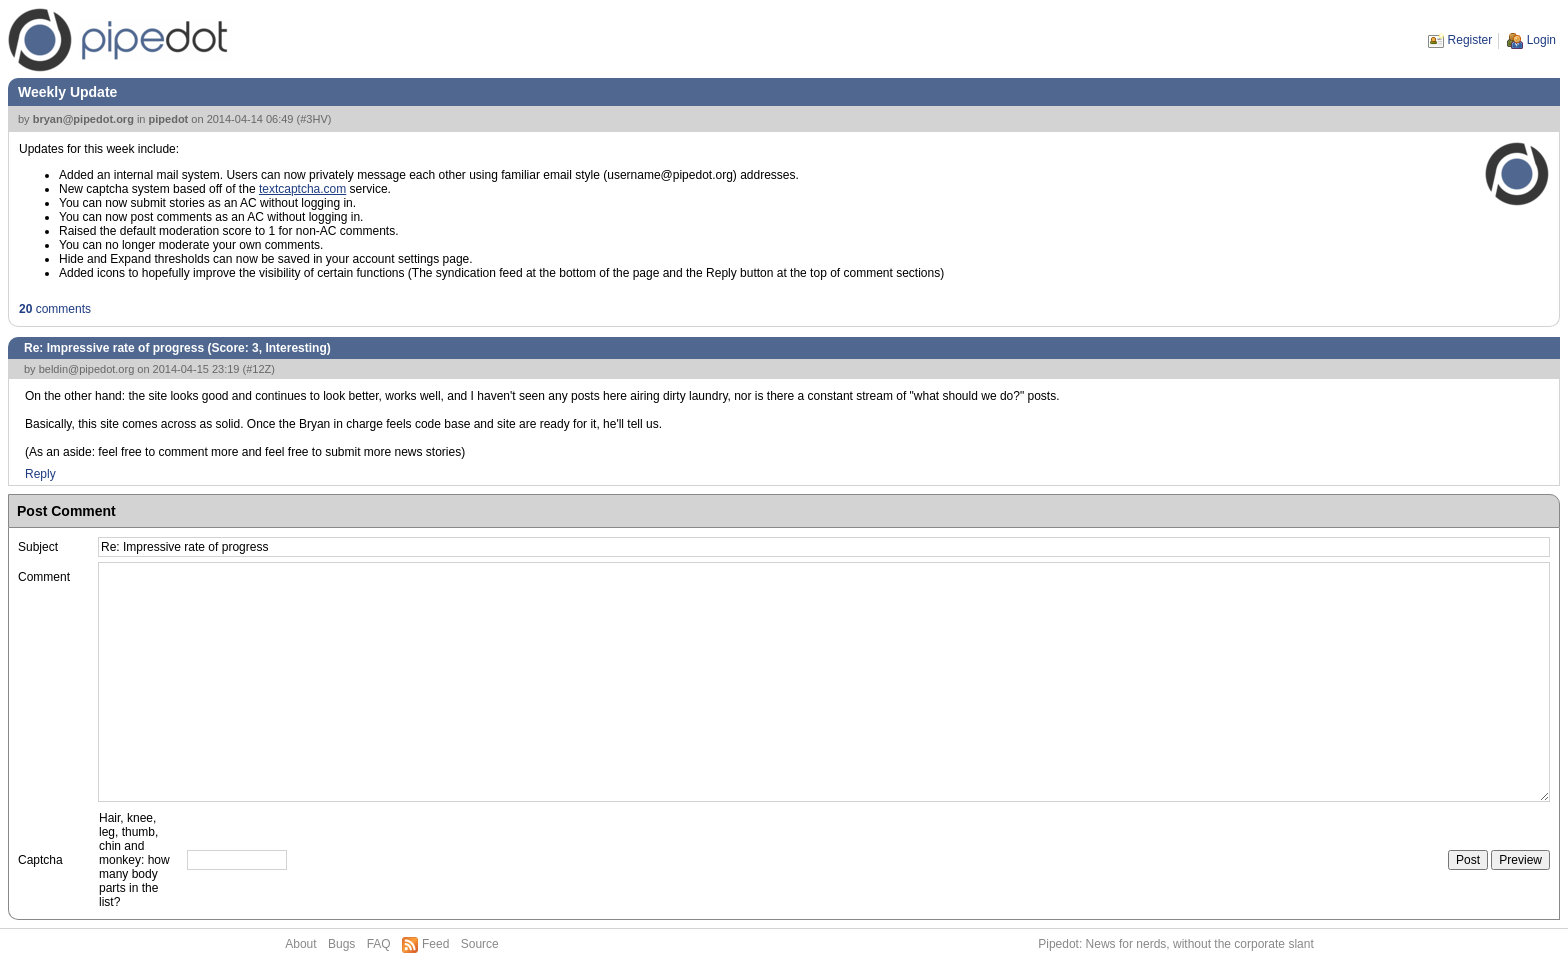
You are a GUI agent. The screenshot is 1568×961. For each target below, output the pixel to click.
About (300, 944)
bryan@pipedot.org (83, 119)
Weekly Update (67, 92)
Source (480, 944)
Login (1541, 40)
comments (55, 309)
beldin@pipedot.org (87, 369)
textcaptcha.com (302, 189)
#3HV (314, 119)
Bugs (341, 944)
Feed (435, 944)
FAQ (379, 944)
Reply (40, 474)
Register (1470, 40)
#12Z (258, 369)
